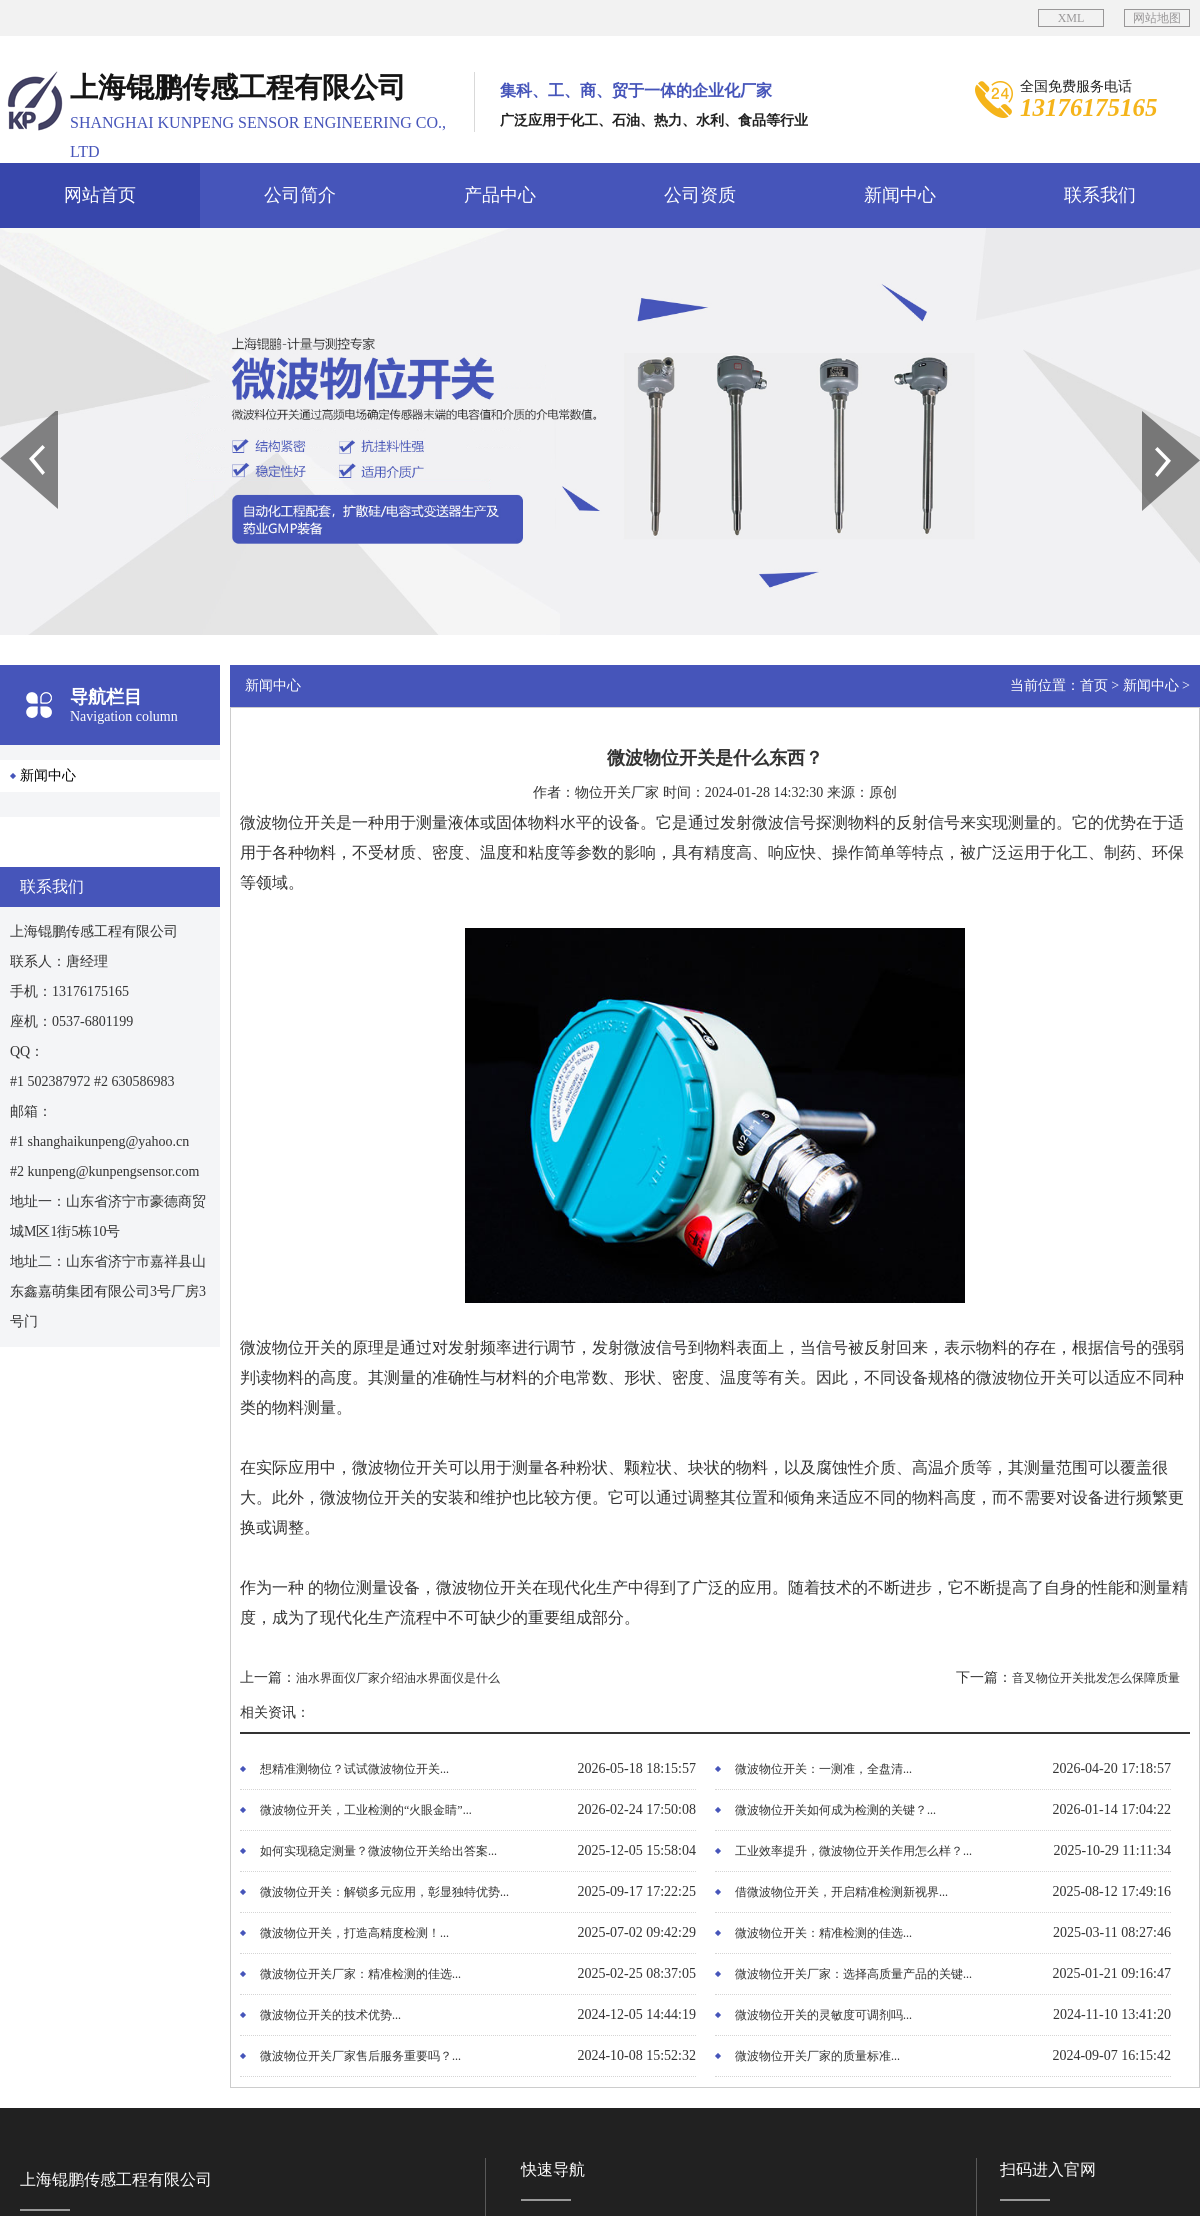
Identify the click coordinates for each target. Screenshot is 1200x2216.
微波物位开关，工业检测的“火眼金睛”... (366, 1810)
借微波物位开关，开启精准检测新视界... (841, 1892)
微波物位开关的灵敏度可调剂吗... (823, 2015)
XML (1071, 18)
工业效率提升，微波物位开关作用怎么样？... (853, 1851)
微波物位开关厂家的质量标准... (817, 2056)
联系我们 (1100, 195)
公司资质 (700, 195)
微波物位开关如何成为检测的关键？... (835, 1810)
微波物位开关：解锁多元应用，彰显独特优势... (384, 1892)
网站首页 (100, 195)
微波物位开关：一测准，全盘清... (823, 1769)
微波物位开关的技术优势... (330, 2015)
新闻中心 (900, 195)
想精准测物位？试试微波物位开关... (354, 1769)
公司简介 (300, 195)
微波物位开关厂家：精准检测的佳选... (360, 1974)
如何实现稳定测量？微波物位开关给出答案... (378, 1851)
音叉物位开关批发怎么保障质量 (1096, 1678)
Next (1153, 418)
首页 (1094, 685)
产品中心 (500, 195)
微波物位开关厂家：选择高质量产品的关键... (853, 1974)
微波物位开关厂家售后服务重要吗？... (360, 2056)
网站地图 (1157, 18)
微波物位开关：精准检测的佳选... (823, 1933)
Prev (11, 418)
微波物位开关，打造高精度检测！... (354, 1933)
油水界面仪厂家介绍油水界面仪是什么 (398, 1678)
